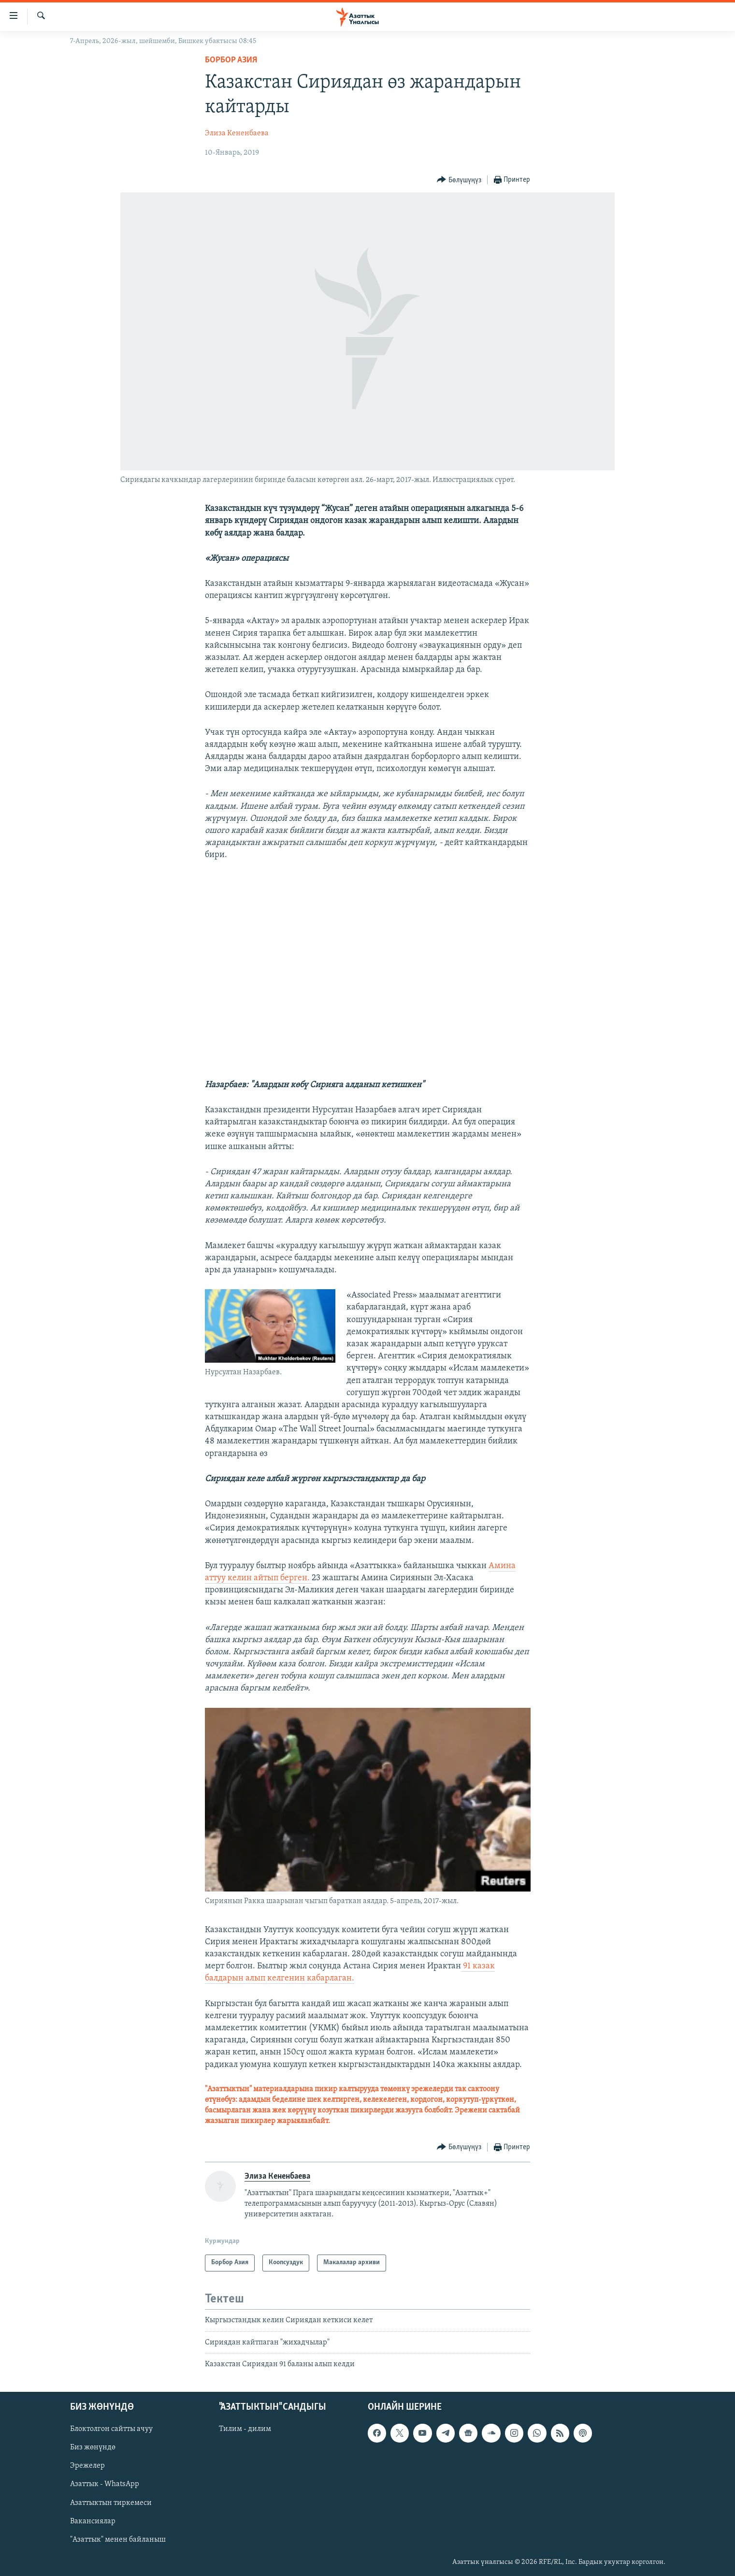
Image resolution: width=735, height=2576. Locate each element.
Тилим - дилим (245, 2429)
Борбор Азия (231, 60)
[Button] (459, 180)
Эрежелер (87, 2466)
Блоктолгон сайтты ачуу (111, 2429)
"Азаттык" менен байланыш (118, 2539)
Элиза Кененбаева (237, 133)
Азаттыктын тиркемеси (111, 2502)
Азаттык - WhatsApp (104, 2484)
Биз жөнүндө (92, 2447)
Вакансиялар (92, 2521)
